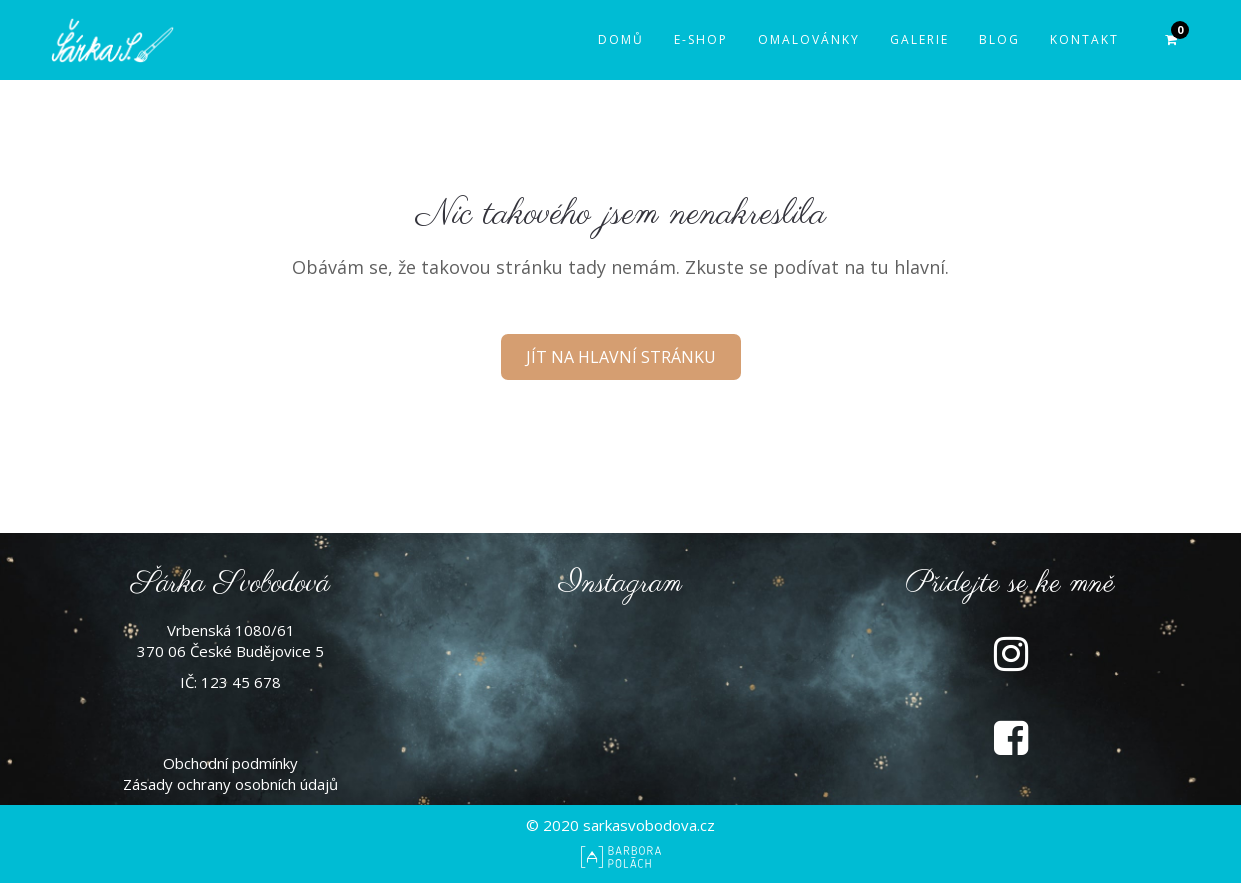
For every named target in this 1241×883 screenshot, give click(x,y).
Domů (621, 39)
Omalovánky (809, 39)
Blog (999, 39)
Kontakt (1084, 39)
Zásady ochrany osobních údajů (230, 784)
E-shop (701, 39)
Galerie (919, 39)
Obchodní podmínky (230, 763)
